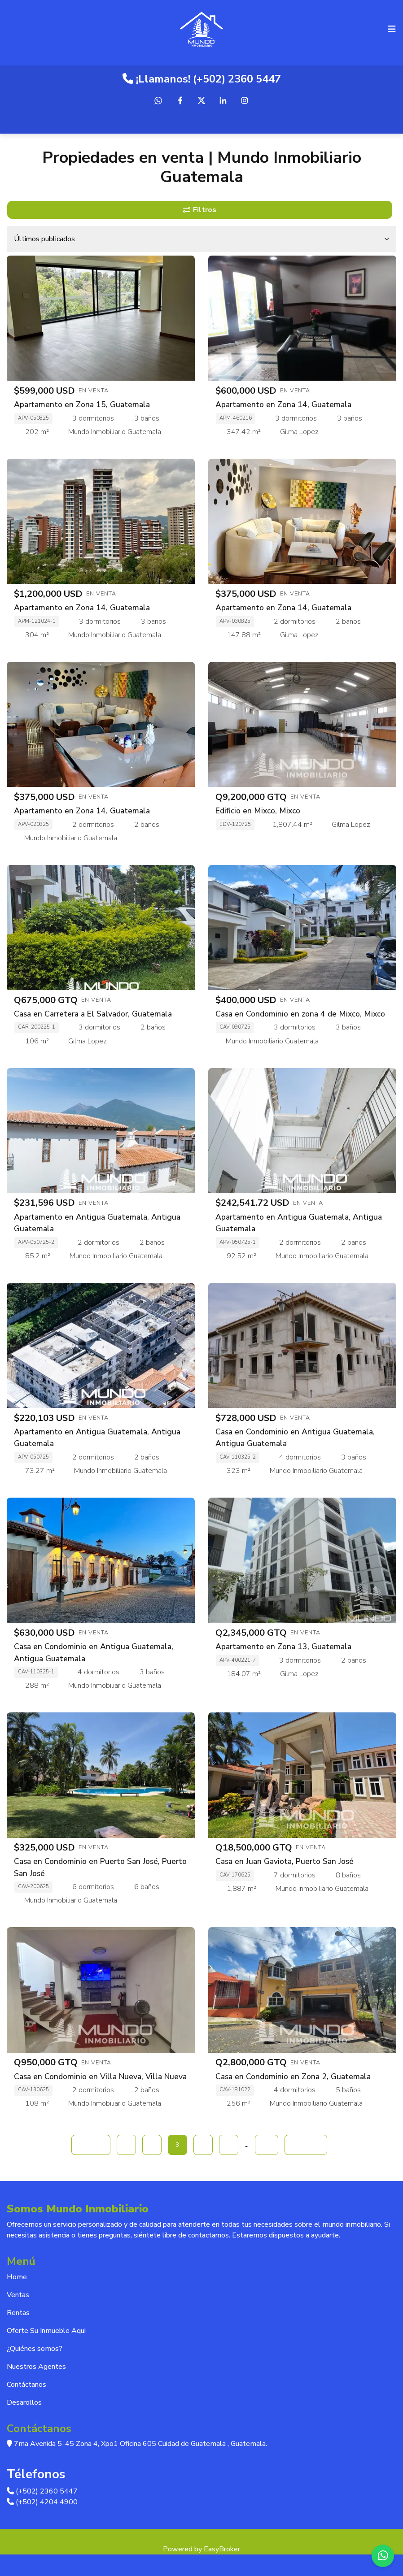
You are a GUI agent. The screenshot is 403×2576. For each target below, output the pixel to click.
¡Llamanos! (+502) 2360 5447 (202, 79)
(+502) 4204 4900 (42, 2502)
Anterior (91, 2144)
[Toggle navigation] (392, 29)
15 (267, 2144)
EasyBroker (222, 2549)
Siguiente (306, 2144)
